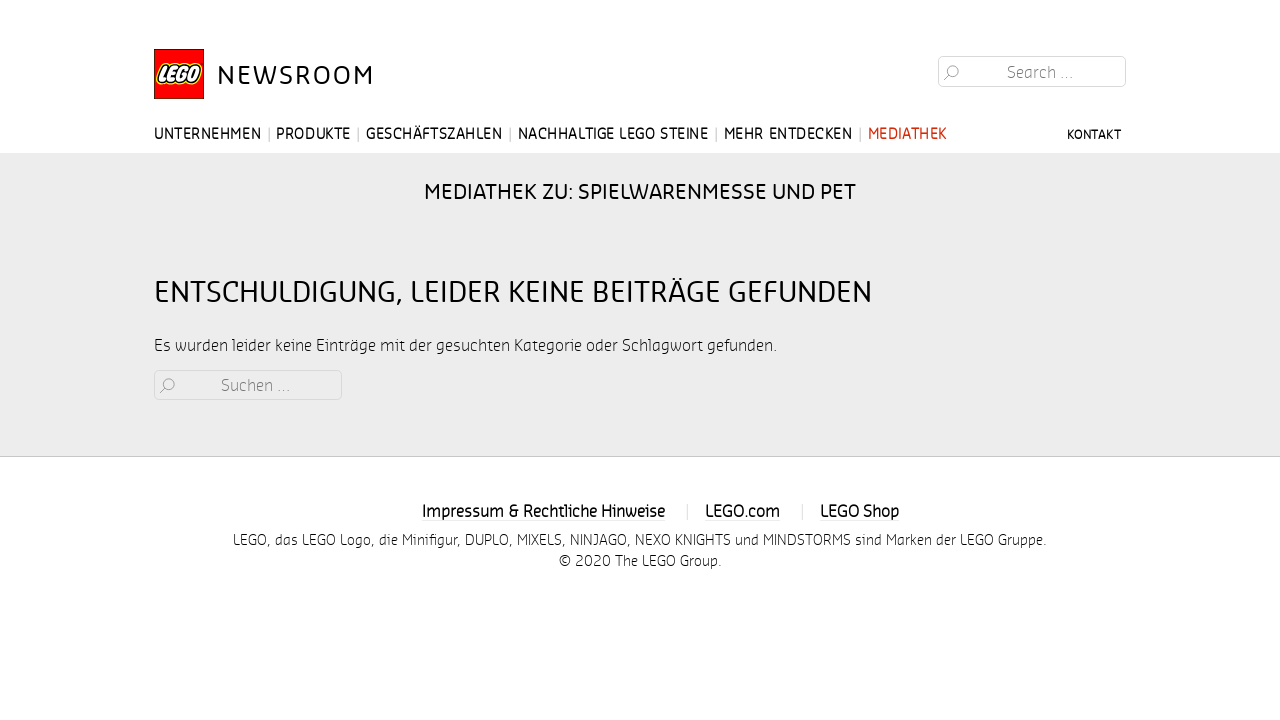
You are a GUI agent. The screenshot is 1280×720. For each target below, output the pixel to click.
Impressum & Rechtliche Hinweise (543, 510)
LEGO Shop (859, 510)
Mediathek (907, 133)
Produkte (313, 133)
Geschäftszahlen (434, 133)
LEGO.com (742, 510)
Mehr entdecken (788, 133)
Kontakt (1094, 134)
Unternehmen (207, 133)
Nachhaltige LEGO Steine (613, 133)
